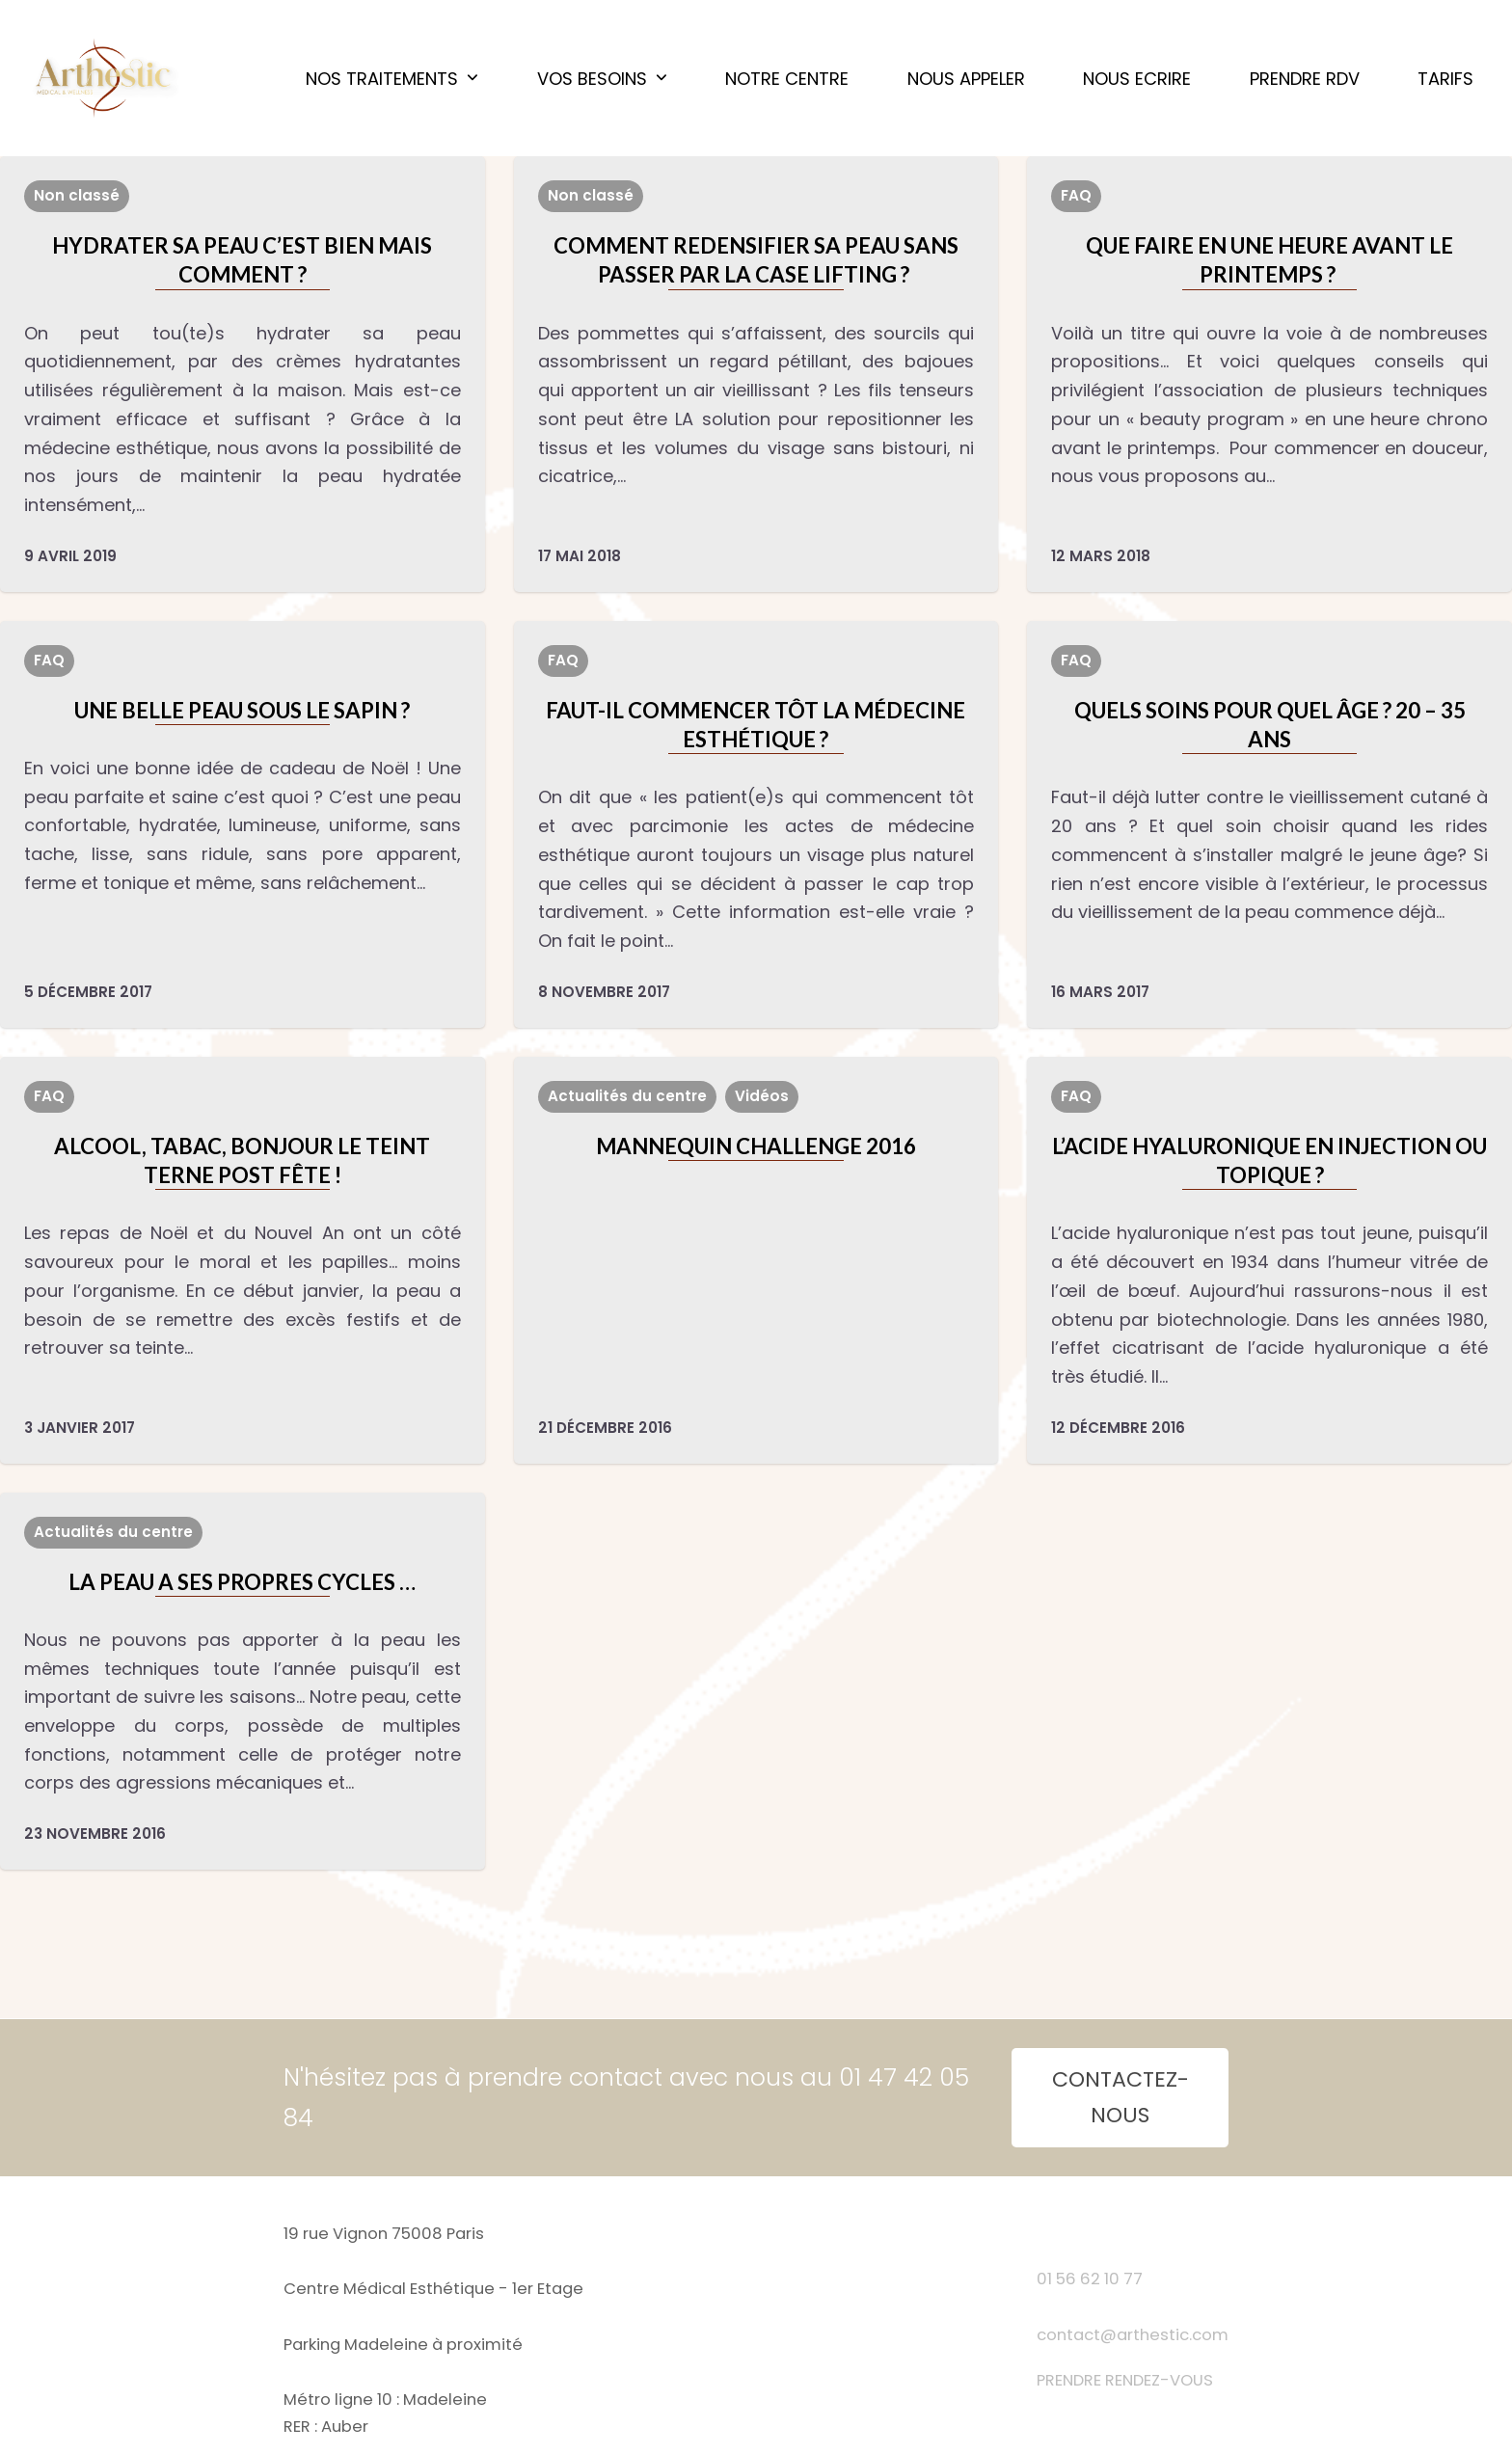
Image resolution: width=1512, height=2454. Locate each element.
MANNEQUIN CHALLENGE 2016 (756, 1146)
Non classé (77, 195)
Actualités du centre (627, 1096)
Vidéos (762, 1096)
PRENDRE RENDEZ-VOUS (1125, 2380)
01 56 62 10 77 (1090, 2279)
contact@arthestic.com (1132, 2335)
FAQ (1076, 195)
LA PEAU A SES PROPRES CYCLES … (242, 1582)
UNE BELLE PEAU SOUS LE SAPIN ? (242, 710)
